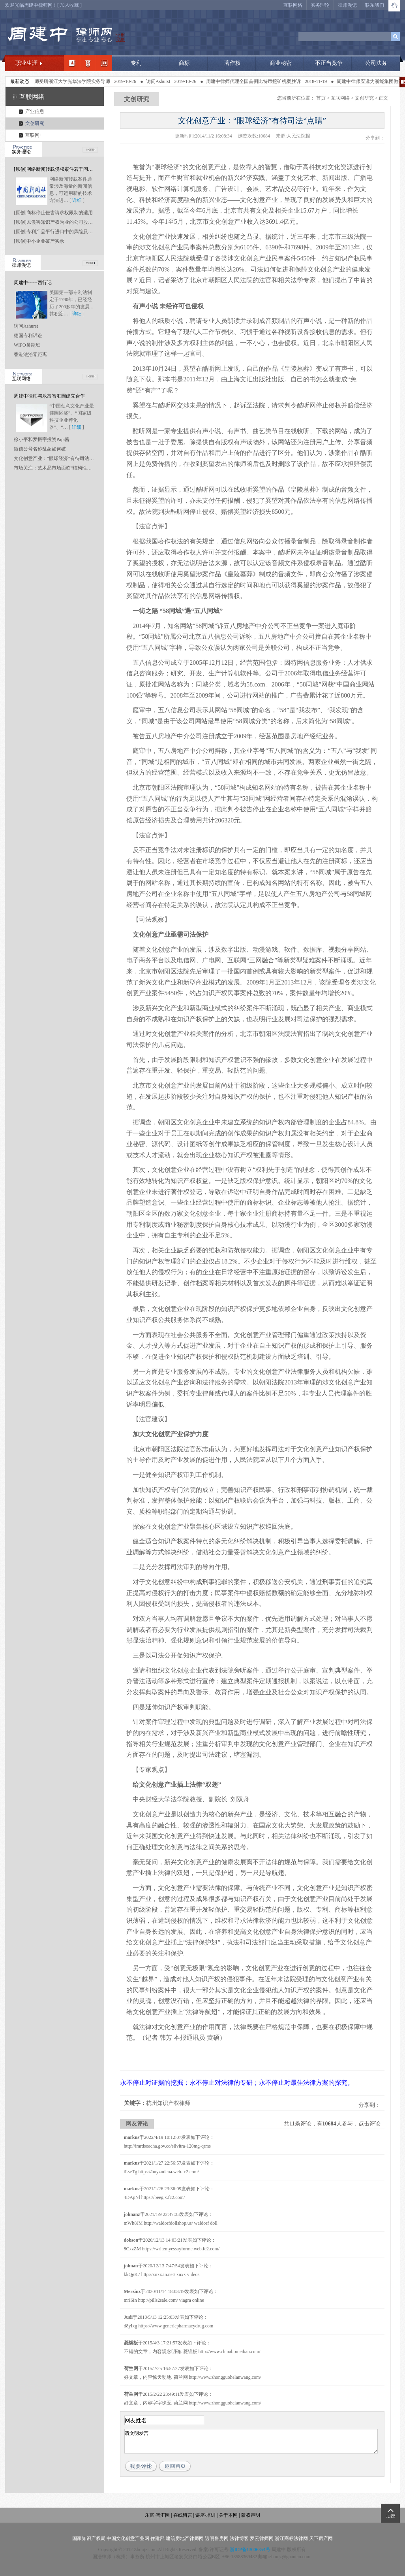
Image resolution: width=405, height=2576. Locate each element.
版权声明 (250, 2515)
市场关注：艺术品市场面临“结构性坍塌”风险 (61, 468)
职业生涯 (26, 63)
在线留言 (182, 2515)
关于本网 (228, 2515)
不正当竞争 (329, 63)
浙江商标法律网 (291, 2538)
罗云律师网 (262, 2538)
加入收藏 (69, 5)
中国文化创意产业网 (128, 2538)
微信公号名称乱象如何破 (40, 449)
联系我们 (374, 5)
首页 (321, 98)
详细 (77, 200)
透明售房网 (217, 2538)
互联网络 (292, 5)
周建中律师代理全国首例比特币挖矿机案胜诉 (264, 81)
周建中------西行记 (33, 282)
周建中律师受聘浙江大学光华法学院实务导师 (73, 81)
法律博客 (239, 2538)
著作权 (232, 63)
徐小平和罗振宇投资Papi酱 (41, 439)
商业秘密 (281, 63)
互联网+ (33, 135)
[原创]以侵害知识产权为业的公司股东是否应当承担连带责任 (77, 222)
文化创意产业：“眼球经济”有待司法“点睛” (58, 458)
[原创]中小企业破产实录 (39, 241)
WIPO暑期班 (27, 345)
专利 (136, 63)
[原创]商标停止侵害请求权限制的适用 (53, 212)
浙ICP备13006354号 (250, 2549)
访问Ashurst (169, 81)
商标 (184, 63)
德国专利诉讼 (28, 335)
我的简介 (72, 63)
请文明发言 (251, 2441)
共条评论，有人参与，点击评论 (332, 2124)
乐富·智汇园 (158, 2515)
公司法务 (376, 63)
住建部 (157, 2538)
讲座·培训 (205, 2515)
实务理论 (320, 5)
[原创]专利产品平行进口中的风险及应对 (56, 231)
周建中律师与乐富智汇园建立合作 (49, 396)
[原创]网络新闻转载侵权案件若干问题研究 (58, 169)
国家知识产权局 (88, 2538)
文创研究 (34, 123)
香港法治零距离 (30, 354)
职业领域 (88, 63)
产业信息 (34, 111)
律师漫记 (347, 5)
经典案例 (104, 63)
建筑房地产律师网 (185, 2538)
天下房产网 (321, 2538)
